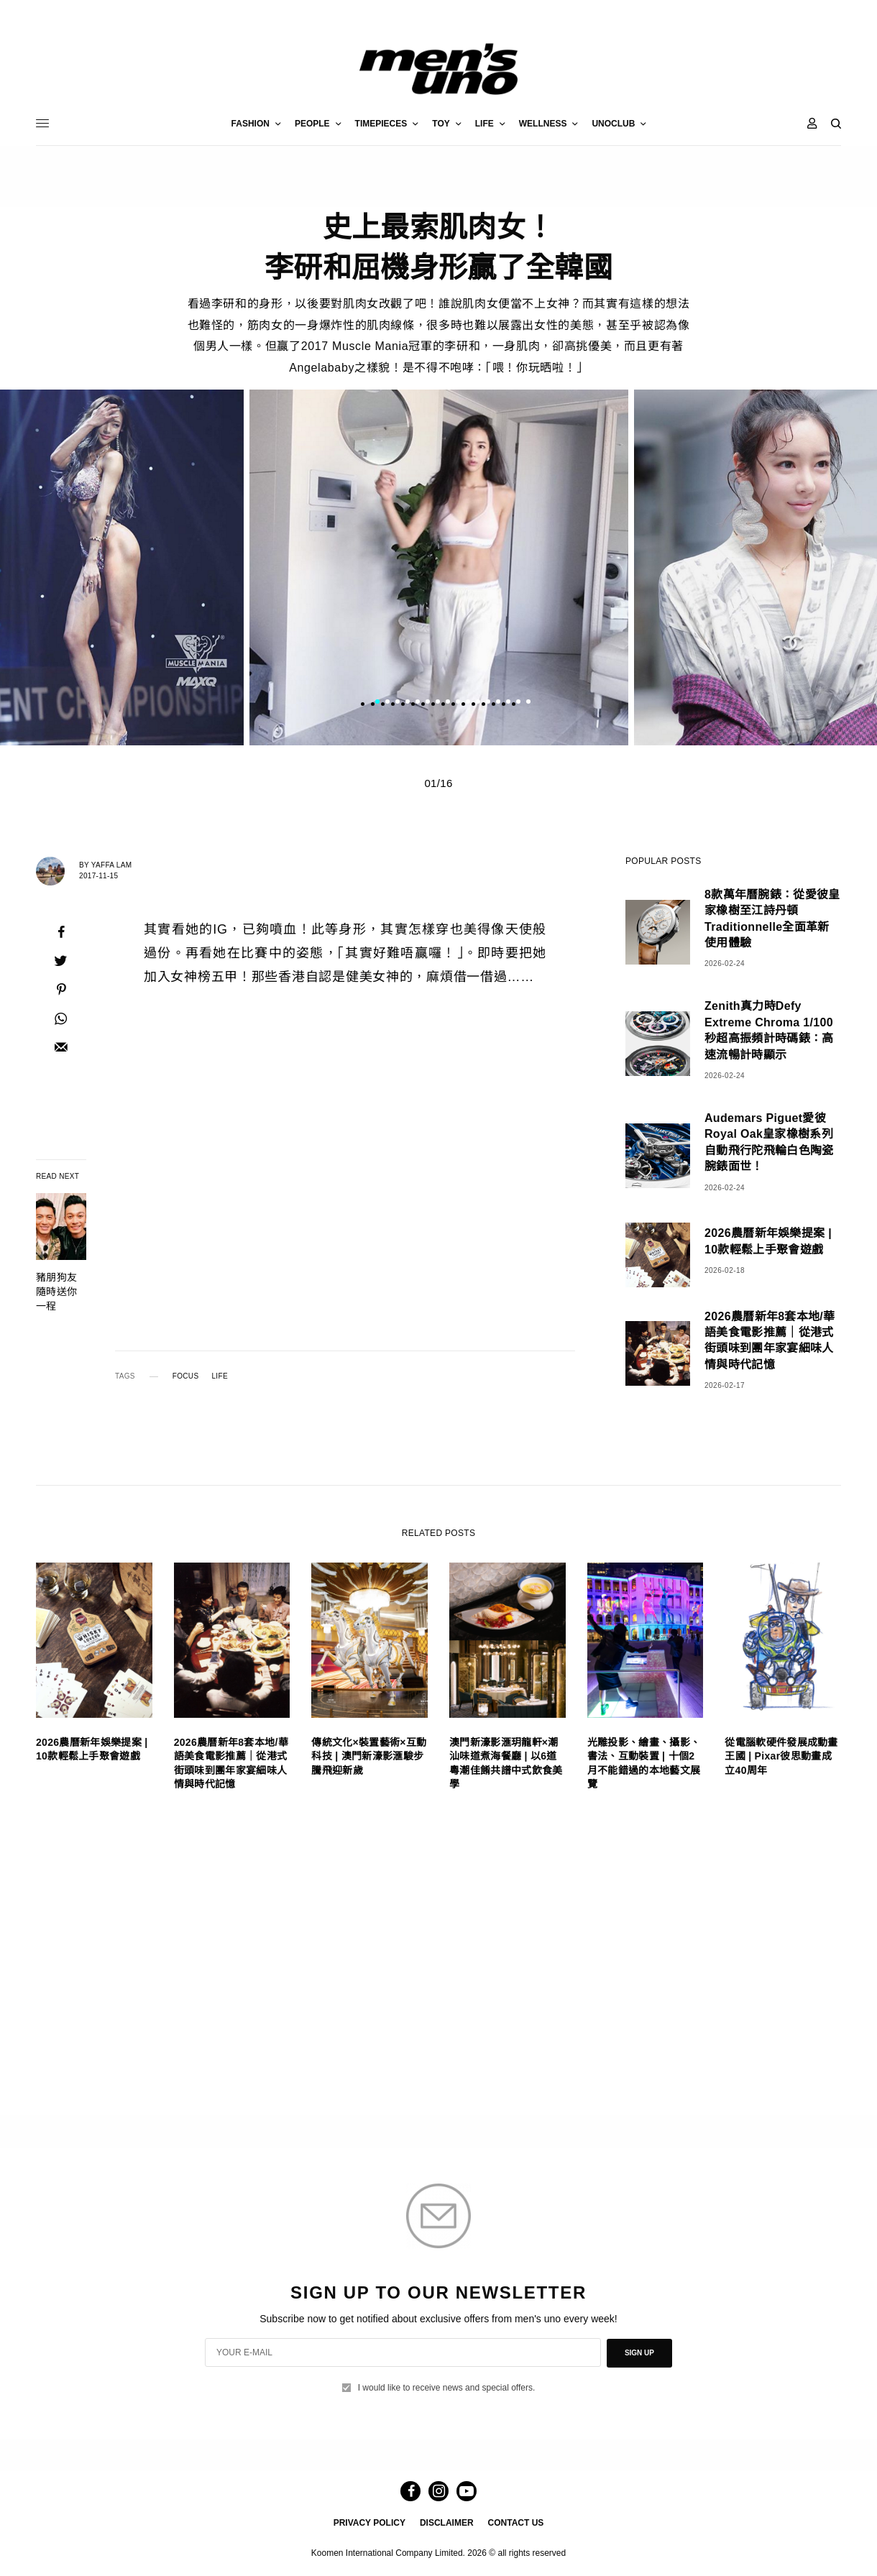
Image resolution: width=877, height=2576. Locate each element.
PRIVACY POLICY (369, 2523)
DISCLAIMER (447, 2523)
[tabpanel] (439, 567)
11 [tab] (478, 703)
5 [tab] (418, 703)
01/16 (438, 783)
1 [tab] (377, 703)
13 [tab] (498, 703)
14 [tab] (508, 703)
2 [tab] (387, 703)
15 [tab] (518, 703)
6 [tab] (428, 703)
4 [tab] (408, 703)
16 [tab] (528, 703)
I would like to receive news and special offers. (447, 2387)
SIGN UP (639, 2353)
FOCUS (186, 1376)
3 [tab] (397, 703)
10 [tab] (468, 703)
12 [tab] (488, 703)
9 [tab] (458, 703)
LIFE (219, 1376)
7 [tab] (438, 703)
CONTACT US (516, 2523)
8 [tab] (448, 703)
